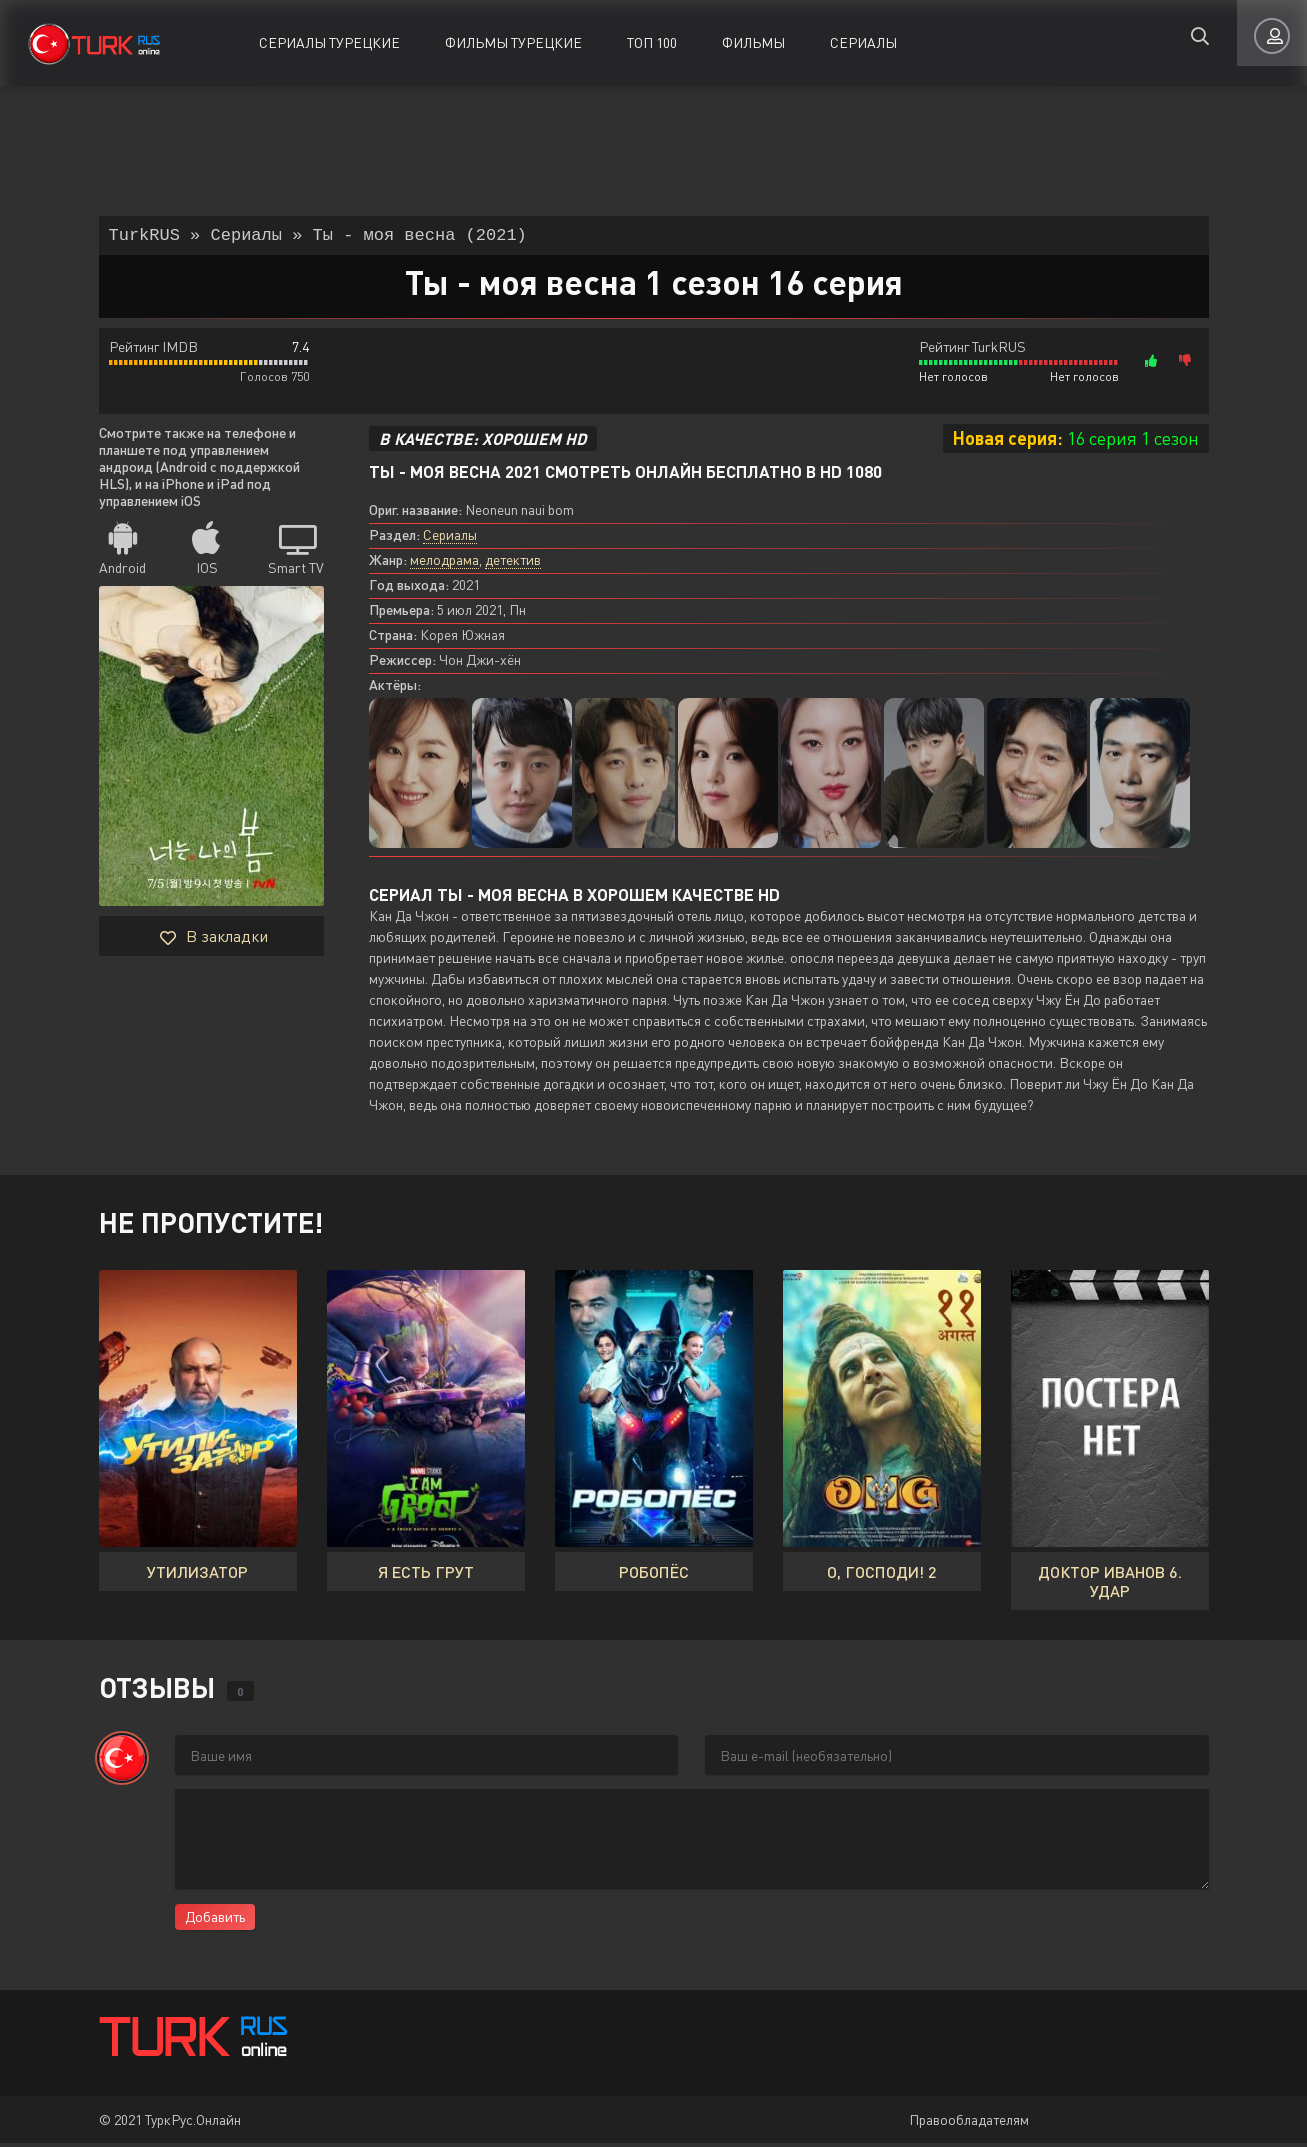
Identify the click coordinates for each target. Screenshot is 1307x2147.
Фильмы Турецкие (513, 42)
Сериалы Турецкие (329, 42)
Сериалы (863, 42)
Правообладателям (969, 2123)
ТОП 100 (652, 42)
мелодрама (444, 563)
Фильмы (753, 42)
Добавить (215, 1920)
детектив (513, 563)
